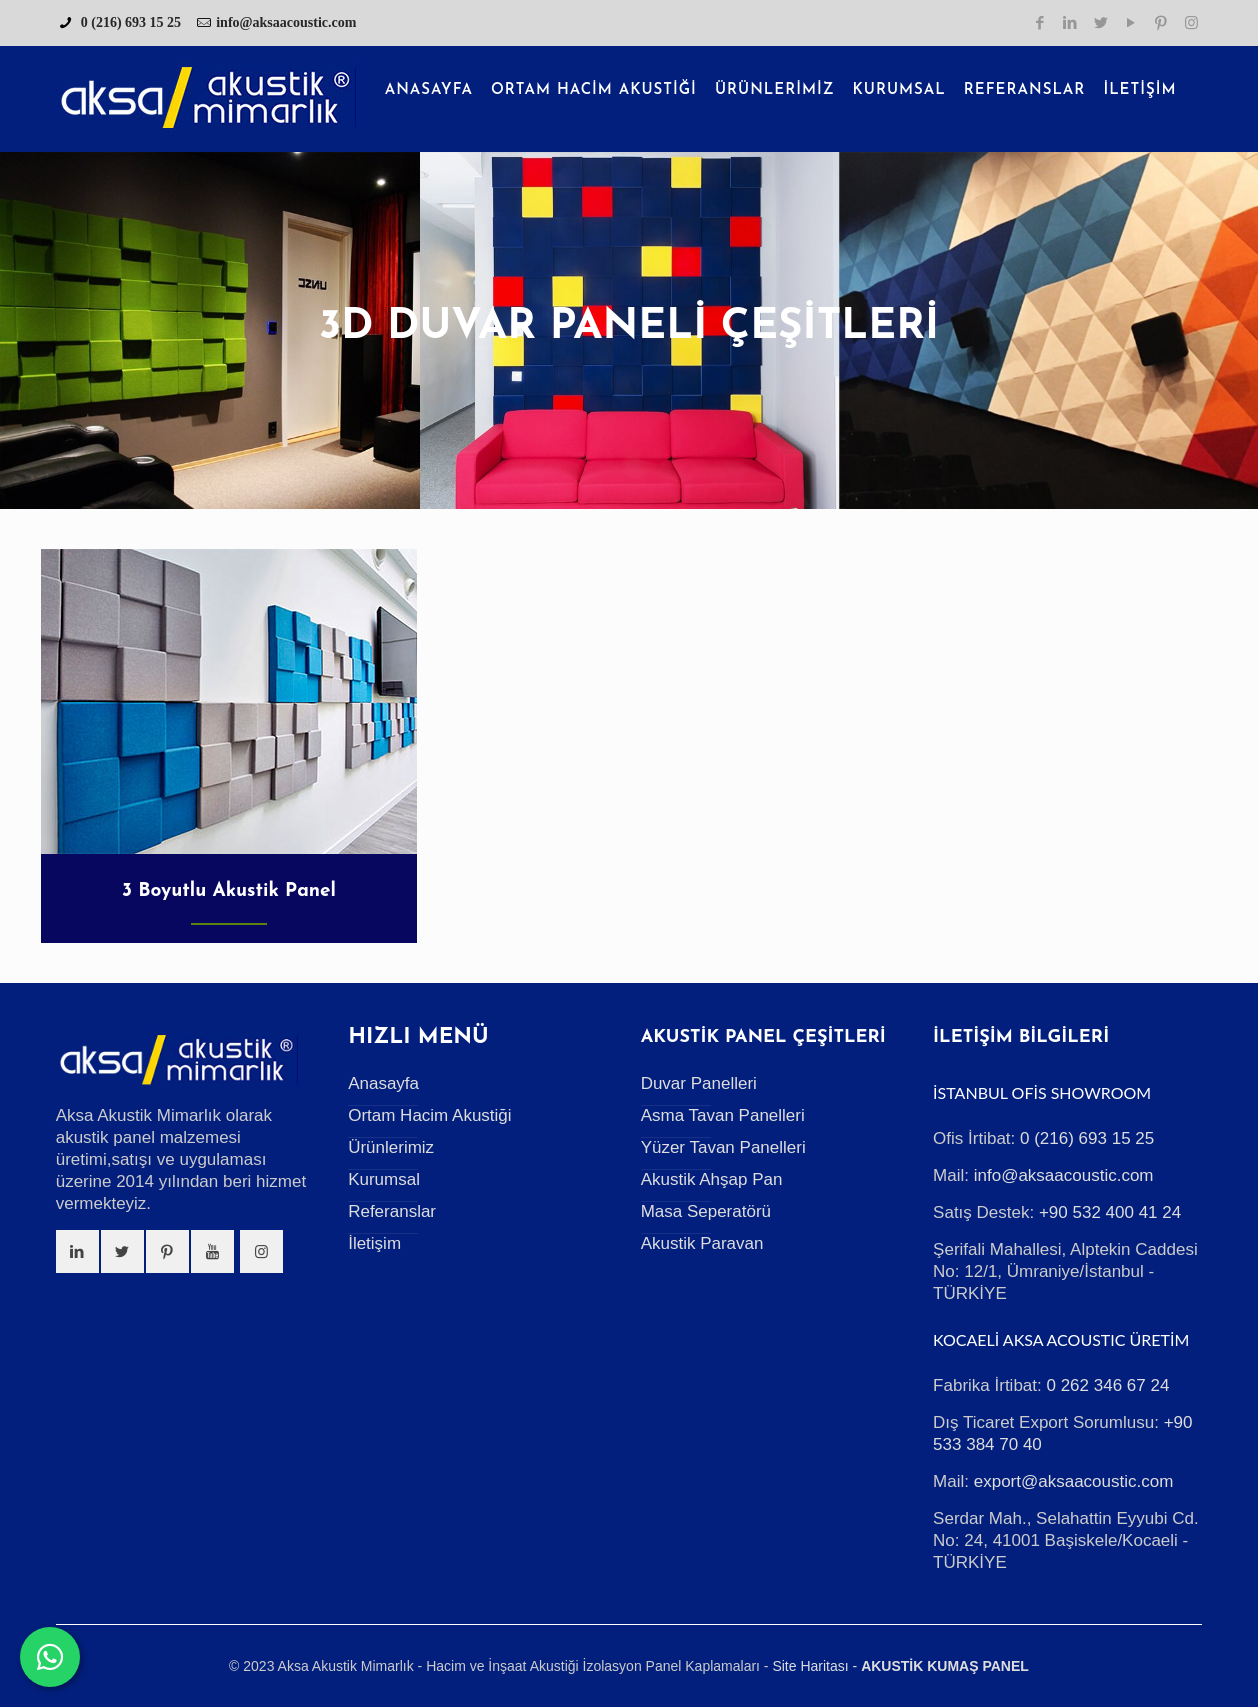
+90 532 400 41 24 (1110, 1212)
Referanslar (392, 1211)
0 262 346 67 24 (1107, 1385)
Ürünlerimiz (391, 1147)
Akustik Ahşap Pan (712, 1179)
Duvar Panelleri (699, 1083)
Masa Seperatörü (706, 1211)
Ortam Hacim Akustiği (429, 1115)
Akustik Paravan (702, 1243)
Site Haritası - (814, 1666)
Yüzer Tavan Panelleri (723, 1147)
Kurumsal (384, 1179)
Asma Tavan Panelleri (723, 1115)
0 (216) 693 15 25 (129, 22)
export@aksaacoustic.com (1074, 1481)
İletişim (374, 1243)
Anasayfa (383, 1083)
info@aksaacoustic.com (286, 22)
